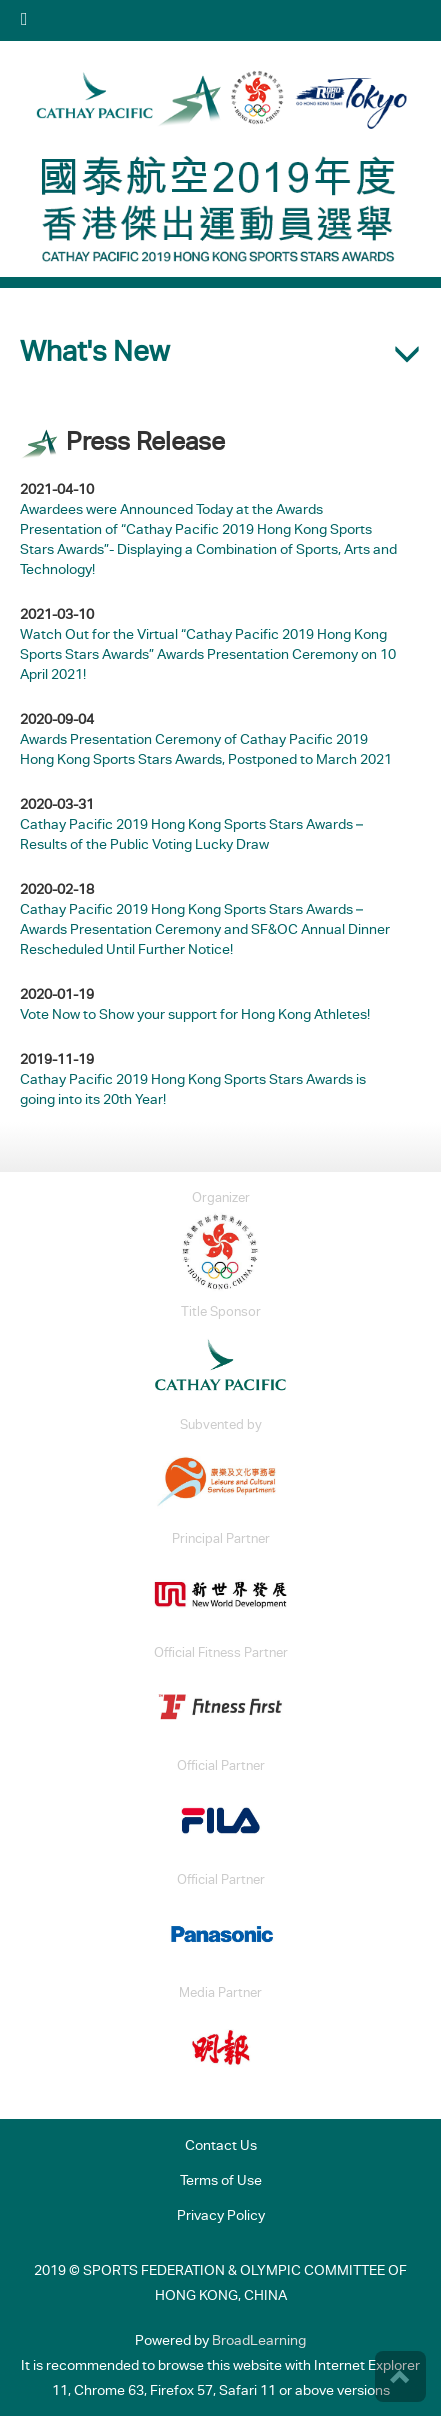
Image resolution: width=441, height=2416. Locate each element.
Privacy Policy (221, 2217)
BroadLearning (259, 2342)
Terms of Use (221, 2182)
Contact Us (221, 2147)
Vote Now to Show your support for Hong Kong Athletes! (195, 1016)
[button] (220, 354)
